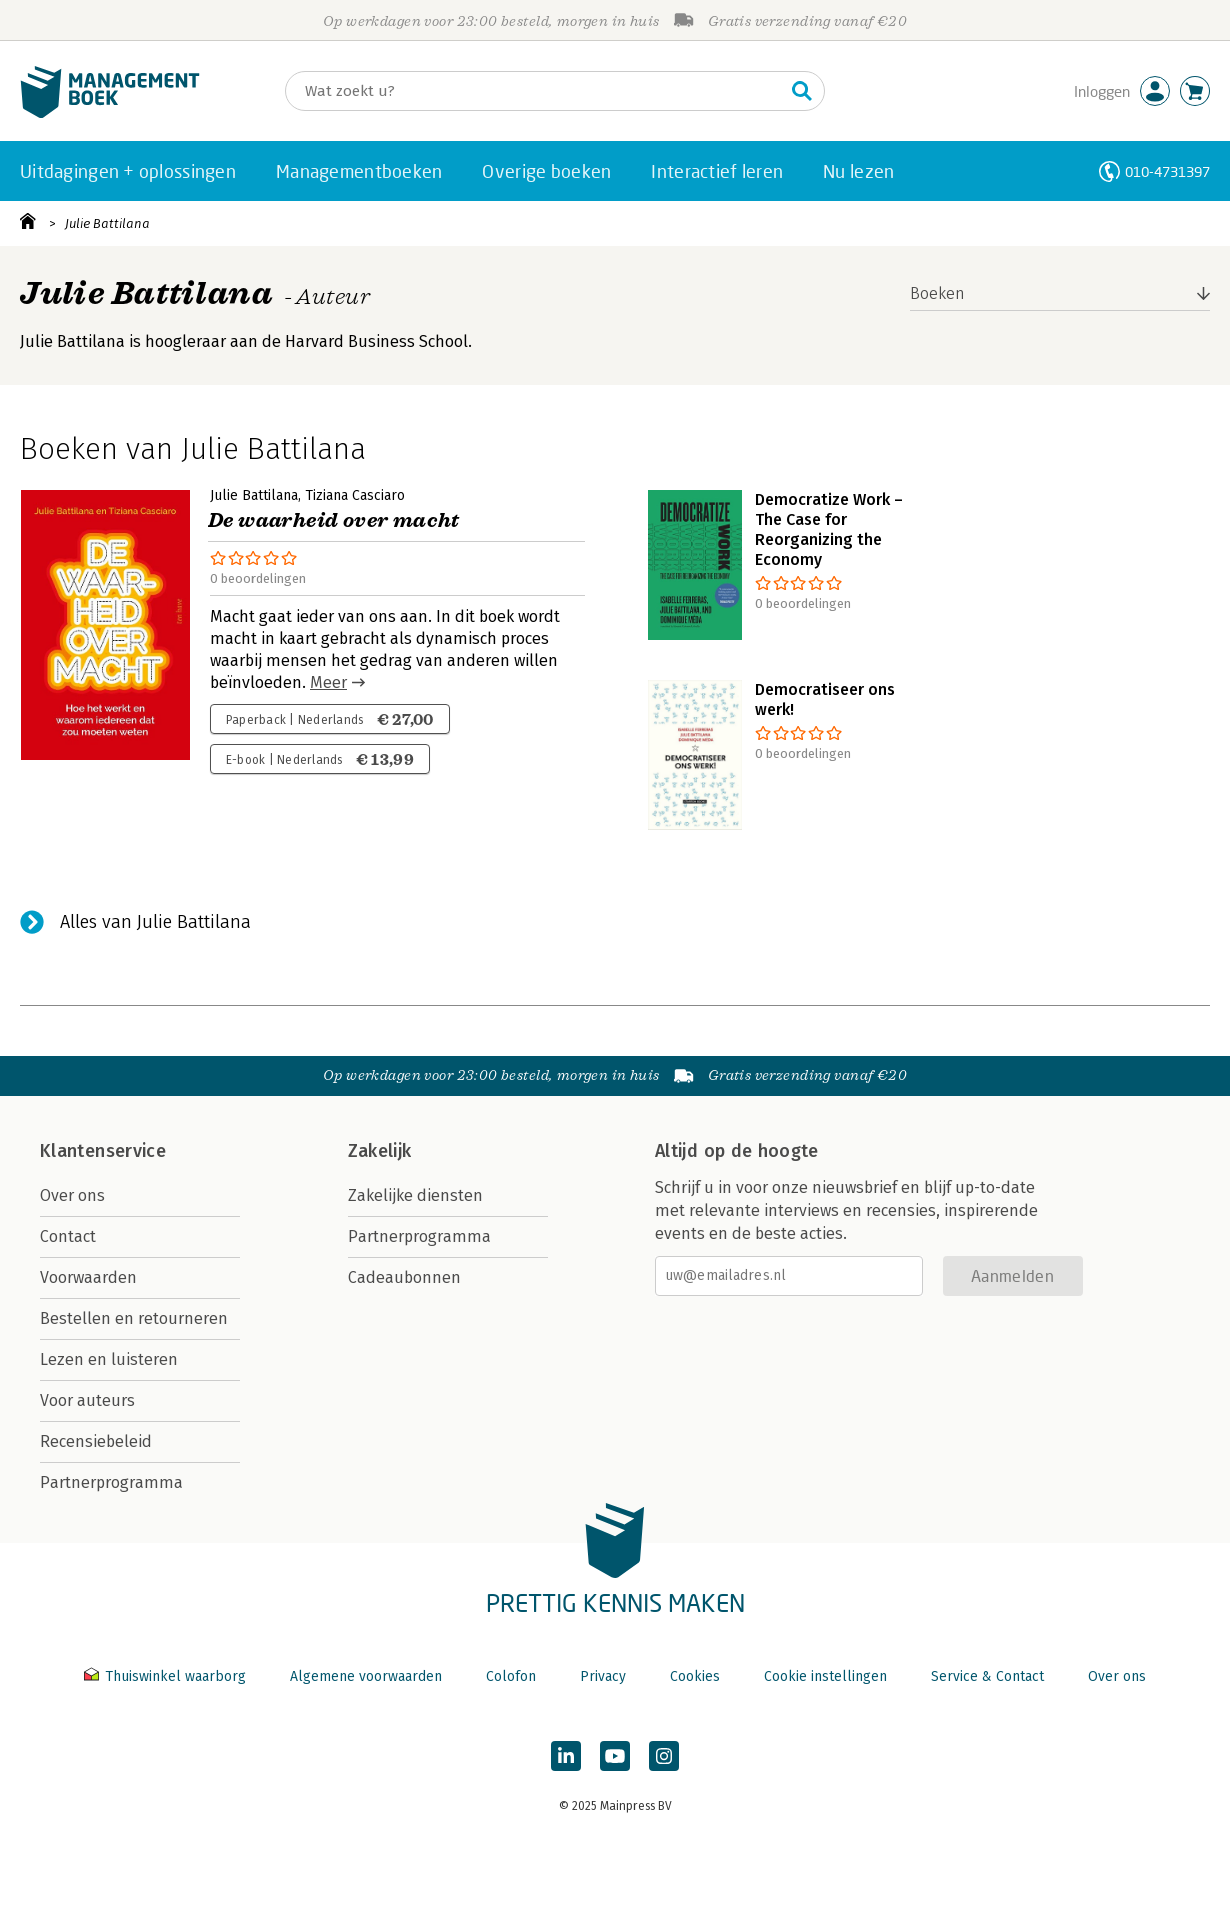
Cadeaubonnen (404, 1277)
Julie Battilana (107, 223)
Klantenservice (103, 1151)
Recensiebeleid (96, 1441)
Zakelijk (380, 1151)
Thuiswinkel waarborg (167, 1676)
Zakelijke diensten (415, 1195)
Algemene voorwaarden (366, 1676)
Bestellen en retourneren (134, 1318)
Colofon (511, 1676)
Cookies (695, 1676)
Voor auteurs (87, 1400)
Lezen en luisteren (109, 1359)
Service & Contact (987, 1676)
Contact (68, 1236)
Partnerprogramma (111, 1482)
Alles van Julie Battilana (155, 922)
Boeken (937, 293)
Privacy (603, 1676)
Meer (328, 682)
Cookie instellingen (825, 1676)
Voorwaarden (88, 1277)
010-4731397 (1167, 171)
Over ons (72, 1195)
